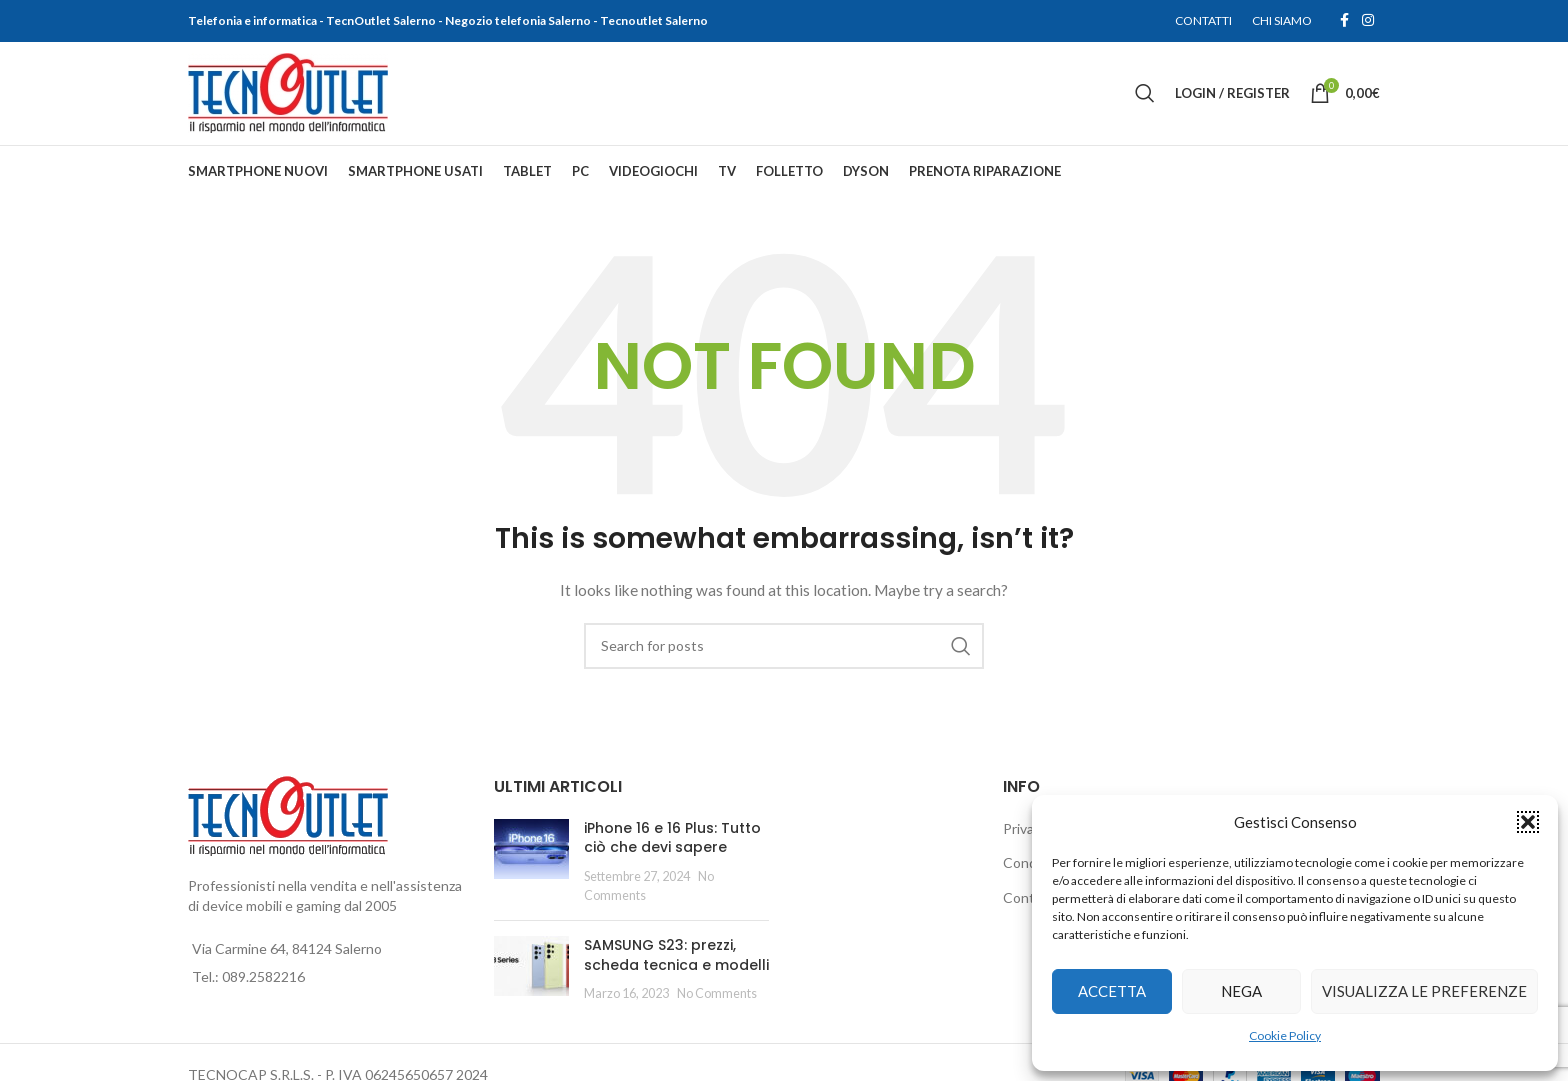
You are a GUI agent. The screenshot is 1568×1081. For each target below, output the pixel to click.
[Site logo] (288, 92)
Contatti (1030, 898)
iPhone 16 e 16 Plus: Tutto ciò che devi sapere (672, 839)
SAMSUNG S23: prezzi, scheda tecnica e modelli (676, 956)
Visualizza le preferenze (1424, 991)
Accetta (1112, 991)
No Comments (717, 995)
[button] (1528, 822)
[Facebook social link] (1344, 21)
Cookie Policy (1285, 1035)
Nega (1241, 991)
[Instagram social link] (1368, 21)
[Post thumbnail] (531, 863)
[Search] (1145, 94)
